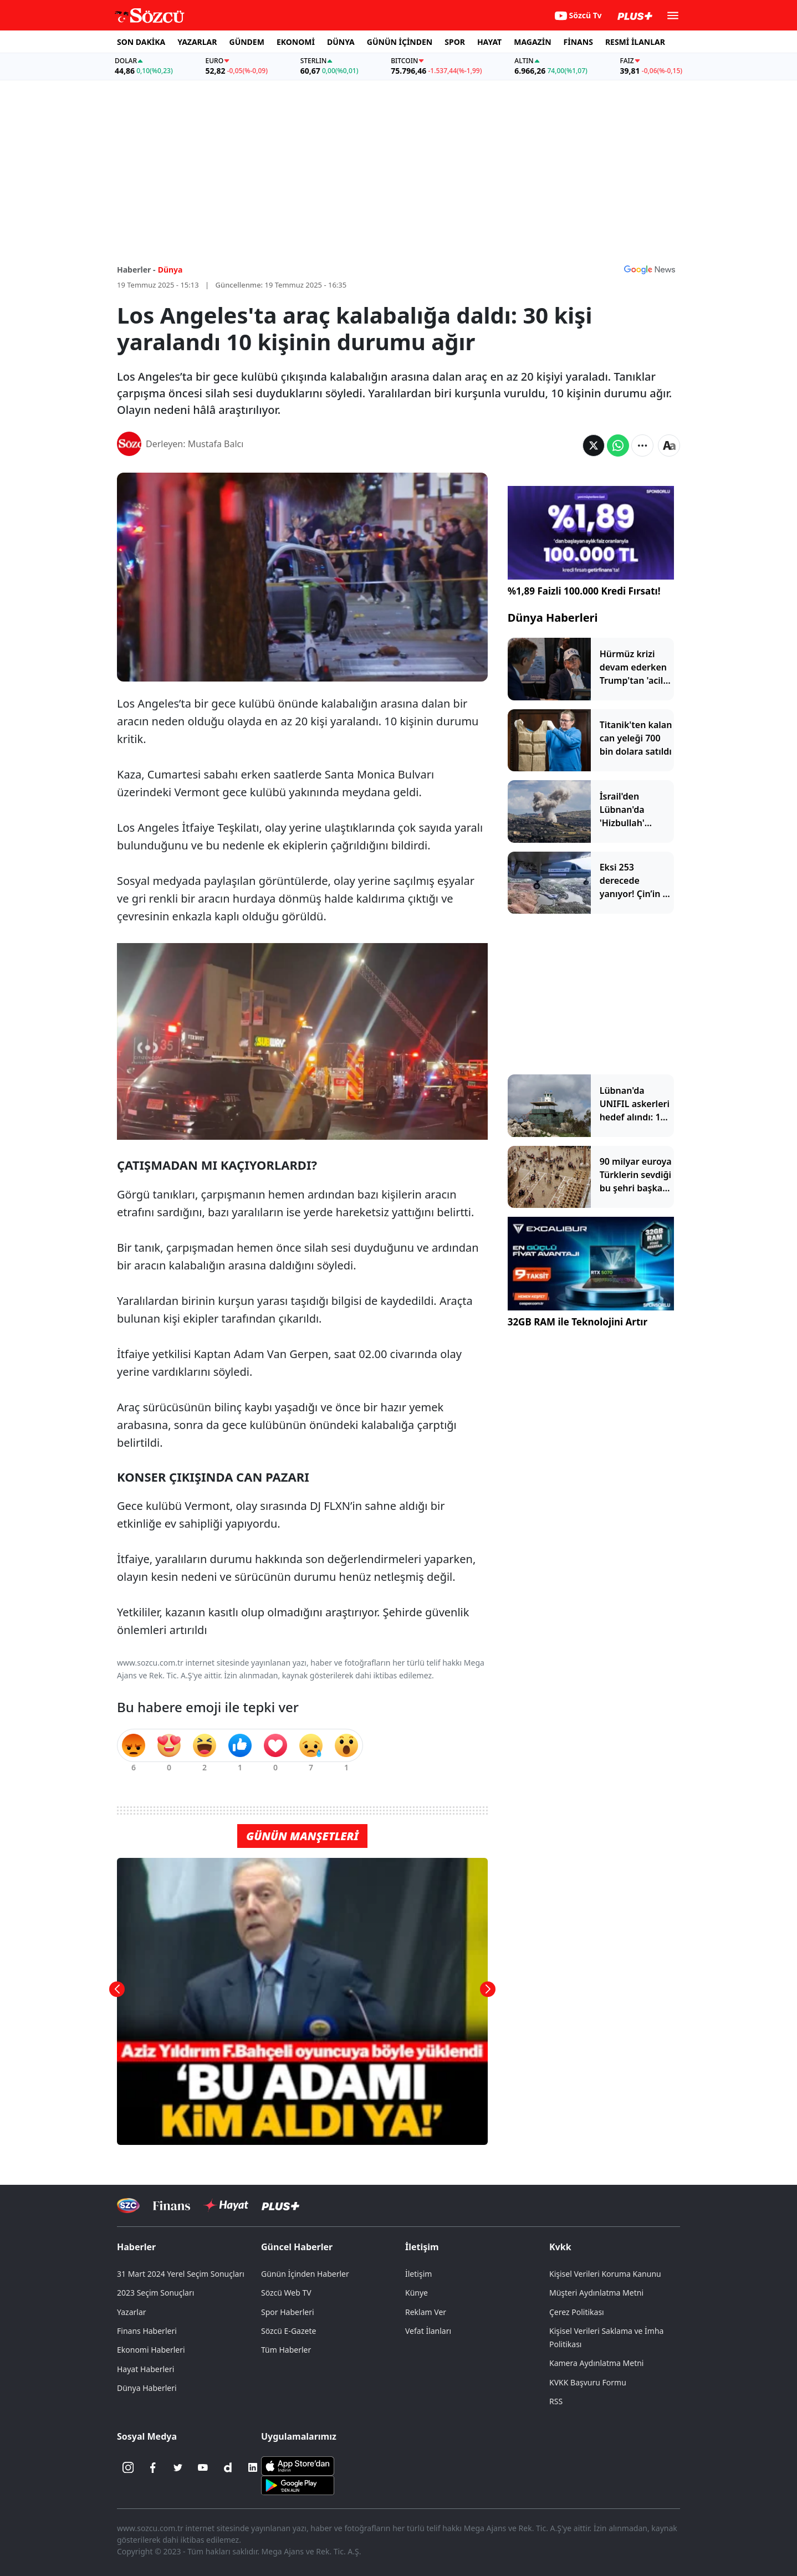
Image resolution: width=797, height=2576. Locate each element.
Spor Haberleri (287, 2312)
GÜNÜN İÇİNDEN (399, 42)
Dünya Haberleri (553, 617)
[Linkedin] (253, 2467)
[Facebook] (153, 2467)
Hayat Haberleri (145, 2369)
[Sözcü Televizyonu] (128, 2205)
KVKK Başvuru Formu (587, 2382)
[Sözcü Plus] (280, 2205)
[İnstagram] (128, 2467)
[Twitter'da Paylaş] (594, 445)
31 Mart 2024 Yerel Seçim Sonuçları (180, 2273)
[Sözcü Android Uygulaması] (297, 2484)
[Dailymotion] (228, 2467)
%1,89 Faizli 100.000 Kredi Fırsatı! (584, 591)
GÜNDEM (246, 42)
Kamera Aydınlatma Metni (596, 2363)
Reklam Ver (425, 2312)
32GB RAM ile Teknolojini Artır (577, 1321)
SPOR (455, 42)
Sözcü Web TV (286, 2292)
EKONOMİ (296, 42)
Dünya (170, 269)
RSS (556, 2401)
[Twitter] (178, 2467)
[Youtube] (203, 2467)
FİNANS (578, 42)
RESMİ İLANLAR (635, 42)
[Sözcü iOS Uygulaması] (297, 2465)
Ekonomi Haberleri (151, 2349)
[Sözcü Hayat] (225, 2205)
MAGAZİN (532, 42)
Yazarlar (131, 2312)
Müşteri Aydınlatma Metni (596, 2292)
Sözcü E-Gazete (288, 2331)
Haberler (136, 2247)
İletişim (422, 2247)
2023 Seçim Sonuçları (155, 2292)
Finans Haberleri (147, 2331)
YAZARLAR (197, 42)
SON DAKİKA (141, 42)
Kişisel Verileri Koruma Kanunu (605, 2273)
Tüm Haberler (286, 2349)
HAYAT (489, 42)
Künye (416, 2292)
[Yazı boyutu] (669, 445)
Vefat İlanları (428, 2331)
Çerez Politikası (576, 2312)
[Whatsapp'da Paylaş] (618, 445)
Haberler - (136, 269)
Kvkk (560, 2247)
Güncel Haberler (297, 2247)
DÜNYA (341, 42)
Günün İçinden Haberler (305, 2273)
